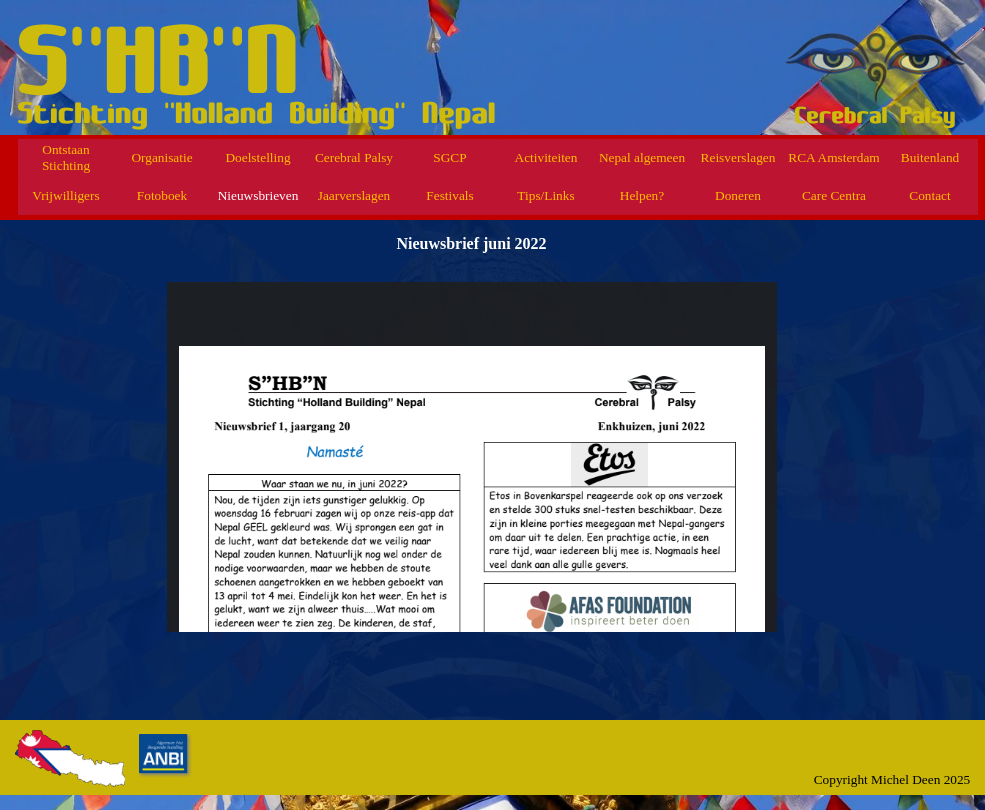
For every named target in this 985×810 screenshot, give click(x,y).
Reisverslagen (738, 157)
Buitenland (930, 157)
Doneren (738, 195)
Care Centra (834, 195)
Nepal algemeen (642, 157)
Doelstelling (257, 157)
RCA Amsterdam (833, 157)
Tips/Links (545, 195)
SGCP (449, 157)
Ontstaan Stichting (66, 157)
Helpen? (642, 195)
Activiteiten (546, 157)
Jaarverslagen (354, 195)
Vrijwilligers (65, 195)
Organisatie (161, 157)
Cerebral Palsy (354, 157)
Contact (929, 195)
